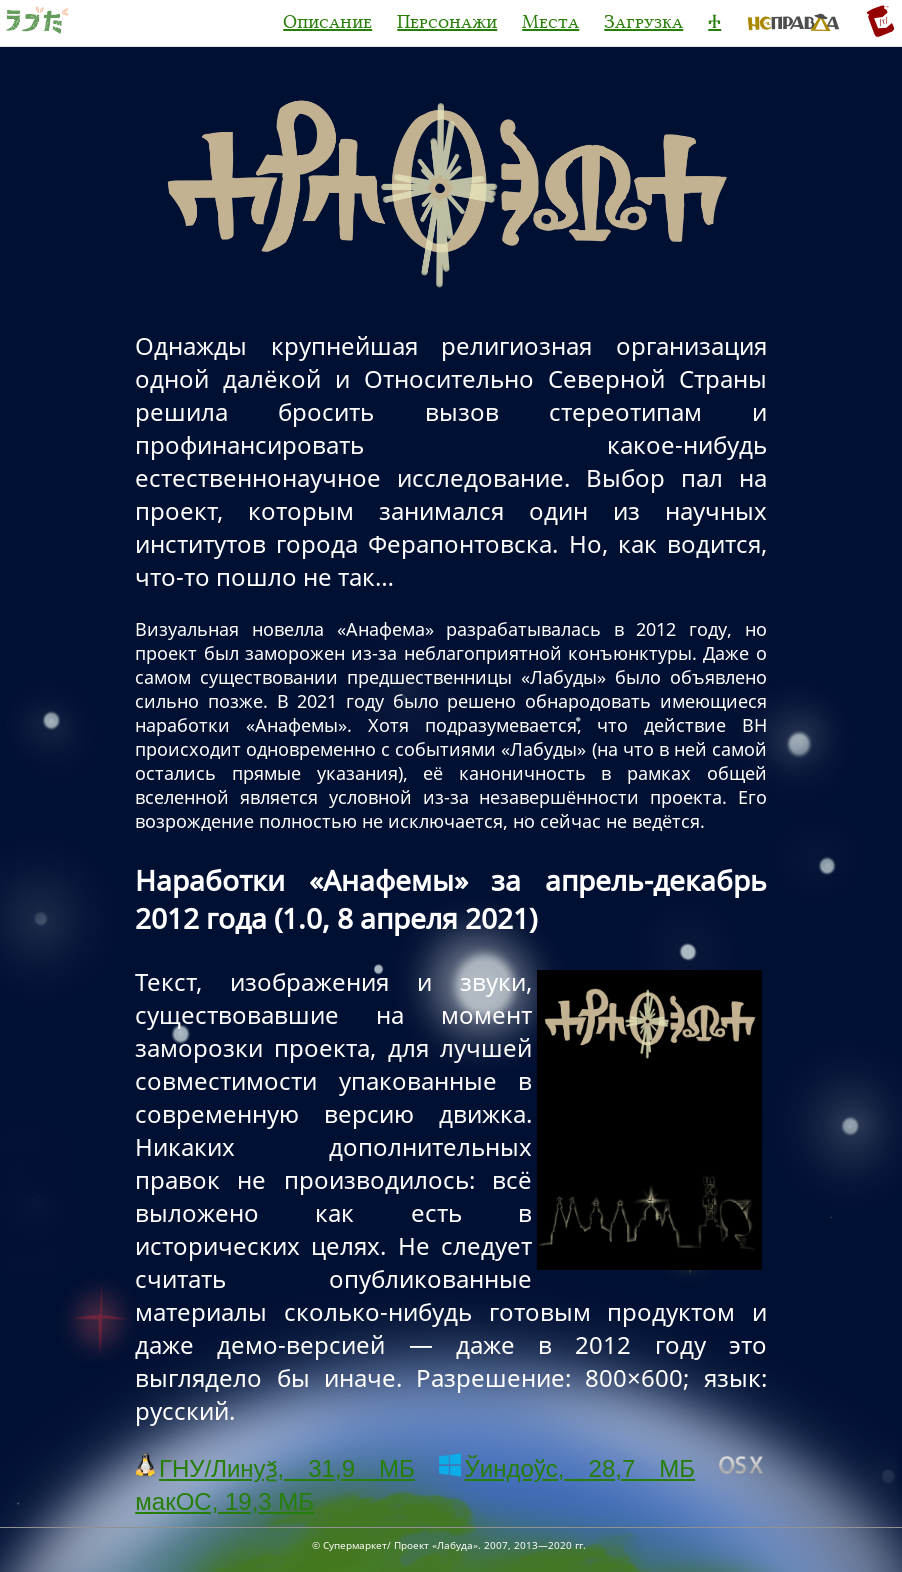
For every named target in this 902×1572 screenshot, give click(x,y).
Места (550, 21)
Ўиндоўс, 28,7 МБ (567, 1468)
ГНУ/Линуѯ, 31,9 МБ (274, 1468)
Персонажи (447, 21)
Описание (327, 21)
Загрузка (643, 21)
